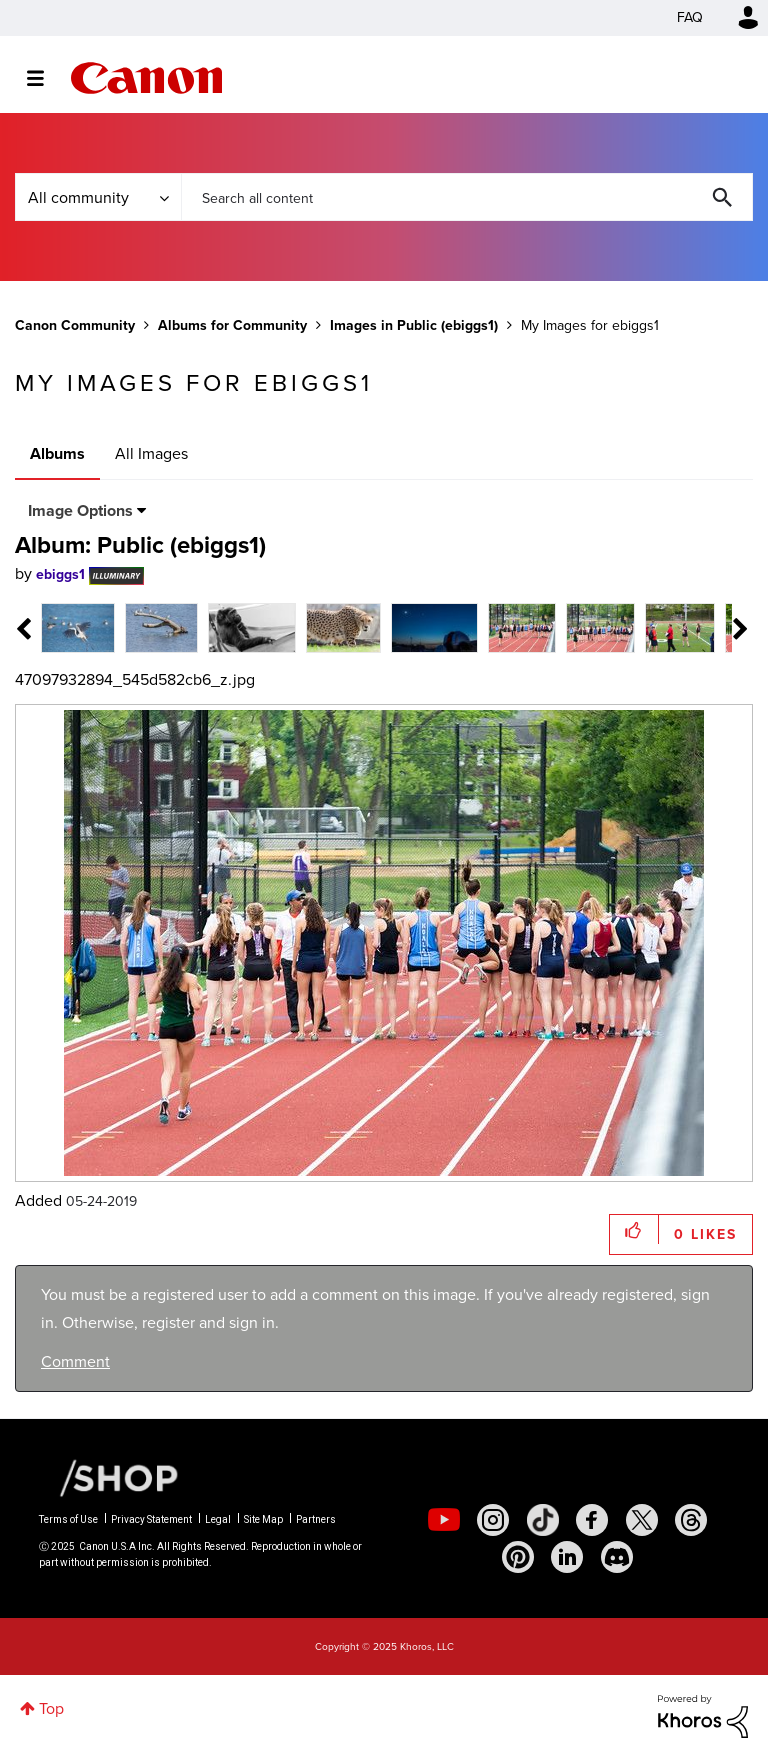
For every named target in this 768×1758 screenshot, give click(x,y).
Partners (316, 1519)
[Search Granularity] (98, 197)
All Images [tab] (151, 453)
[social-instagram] (493, 1520)
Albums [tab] (57, 453)
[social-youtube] (444, 1520)
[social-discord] (617, 1557)
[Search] (467, 197)
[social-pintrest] (518, 1557)
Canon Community (146, 78)
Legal (218, 1519)
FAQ (690, 17)
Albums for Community (232, 325)
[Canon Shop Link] (109, 1476)
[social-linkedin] (567, 1557)
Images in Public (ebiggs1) (414, 325)
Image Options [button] (80, 510)
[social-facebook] (592, 1520)
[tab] (78, 626)
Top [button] (51, 1708)
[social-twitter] (642, 1520)
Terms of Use (68, 1519)
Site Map (263, 1519)
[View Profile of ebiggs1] (60, 574)
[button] (634, 1229)
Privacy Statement (151, 1519)
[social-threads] (691, 1520)
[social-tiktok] (543, 1520)
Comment (75, 1361)
